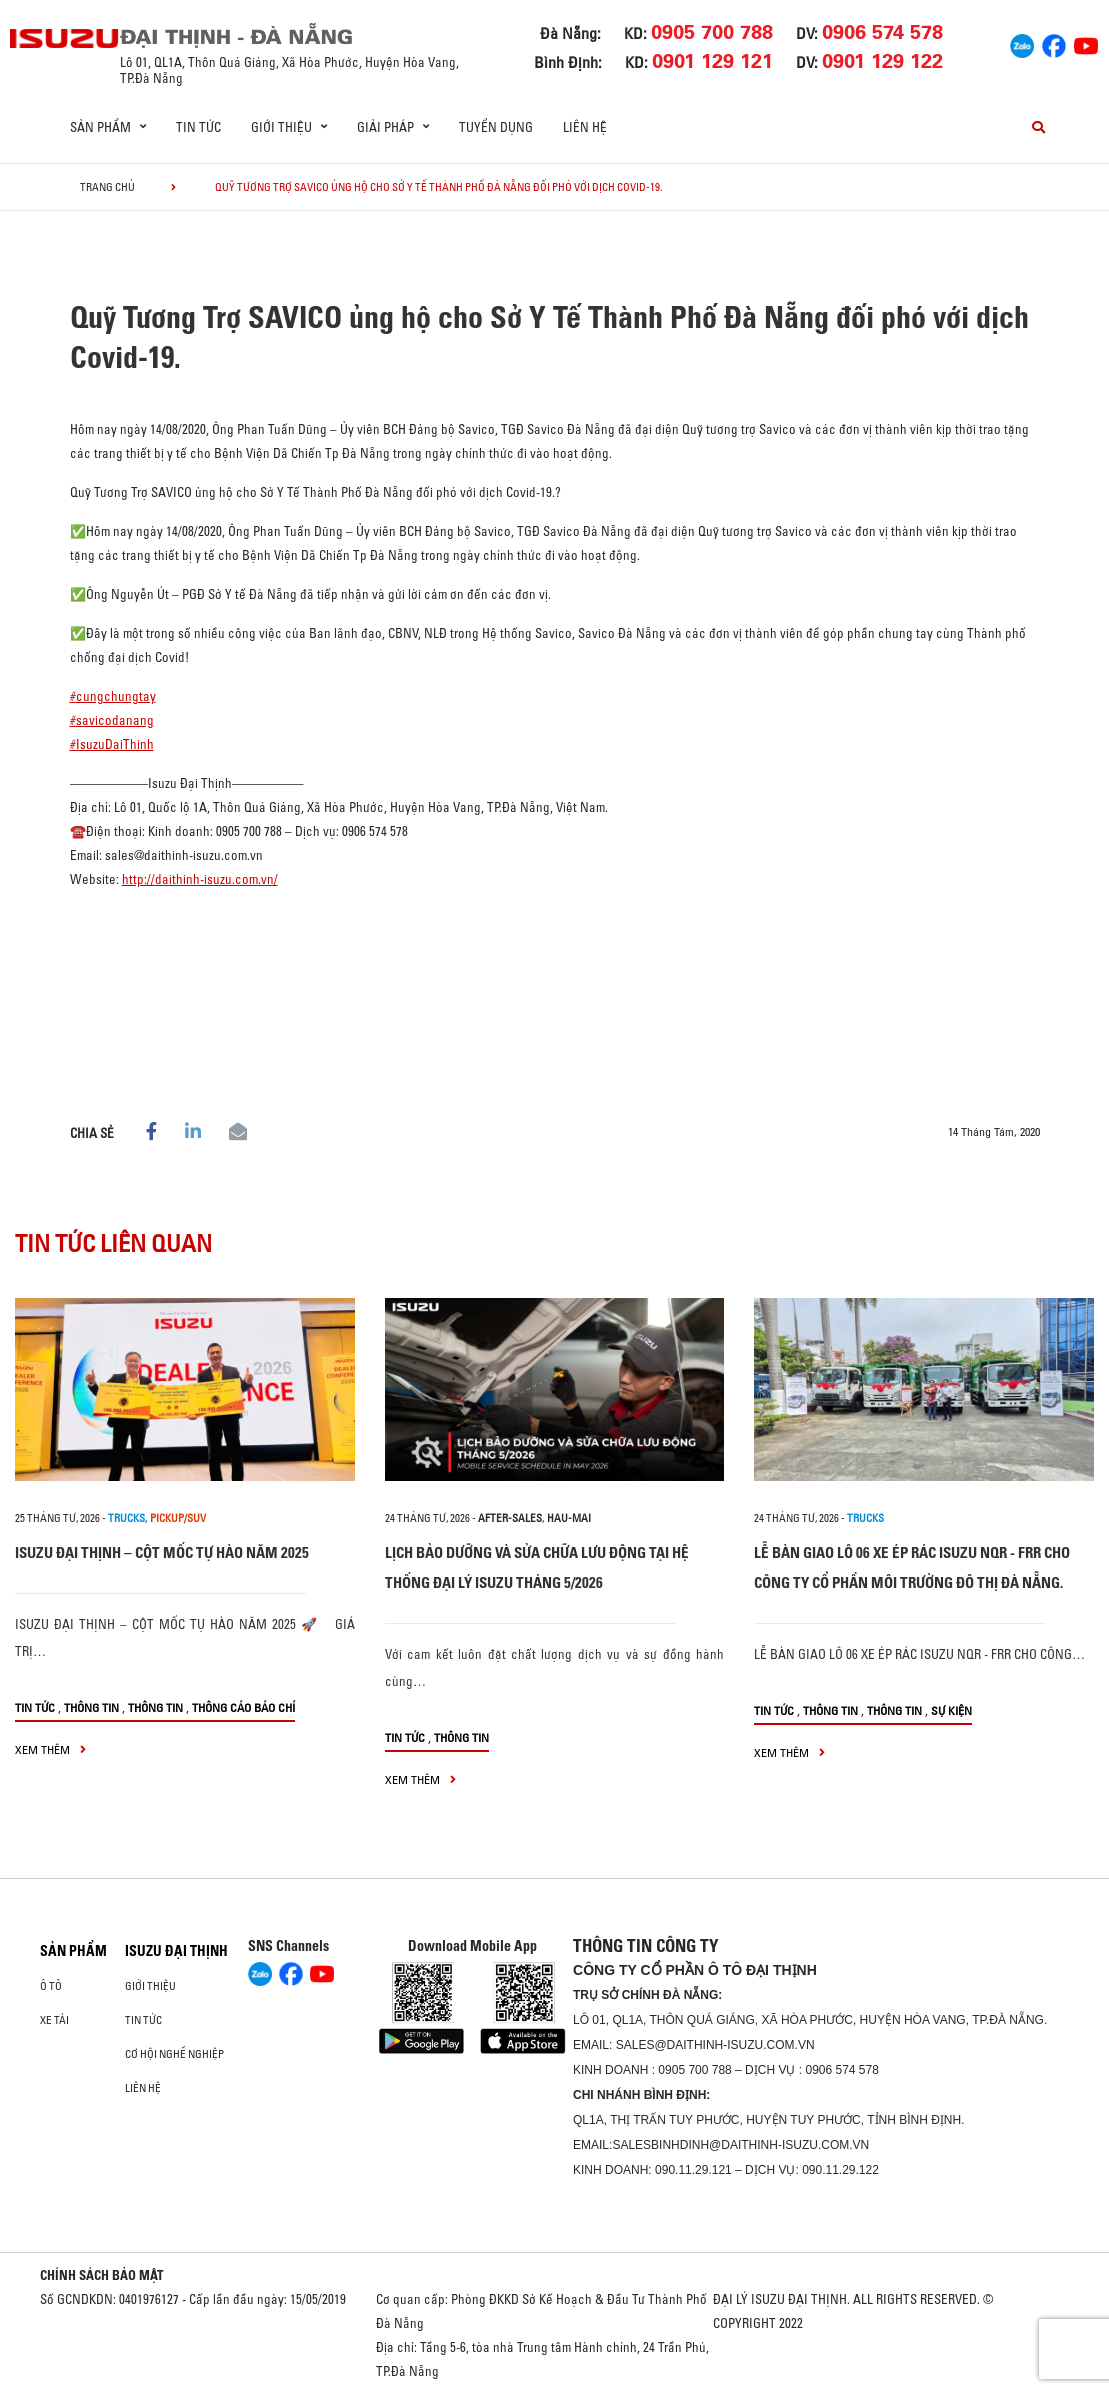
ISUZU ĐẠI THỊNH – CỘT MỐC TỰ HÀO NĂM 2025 (162, 1552)
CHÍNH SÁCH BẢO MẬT (102, 2275)
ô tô (51, 1986)
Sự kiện (951, 1710)
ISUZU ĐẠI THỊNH (176, 1951)
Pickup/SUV (178, 1518)
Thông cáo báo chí (243, 1707)
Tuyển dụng (496, 127)
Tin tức (198, 127)
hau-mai (569, 1518)
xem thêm (50, 1749)
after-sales (510, 1518)
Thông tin (91, 1707)
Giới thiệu (150, 1986)
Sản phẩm (73, 1951)
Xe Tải (54, 2020)
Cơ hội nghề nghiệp (174, 2054)
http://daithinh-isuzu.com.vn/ (200, 879)
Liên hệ (585, 127)
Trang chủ (107, 187)
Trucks (126, 1518)
